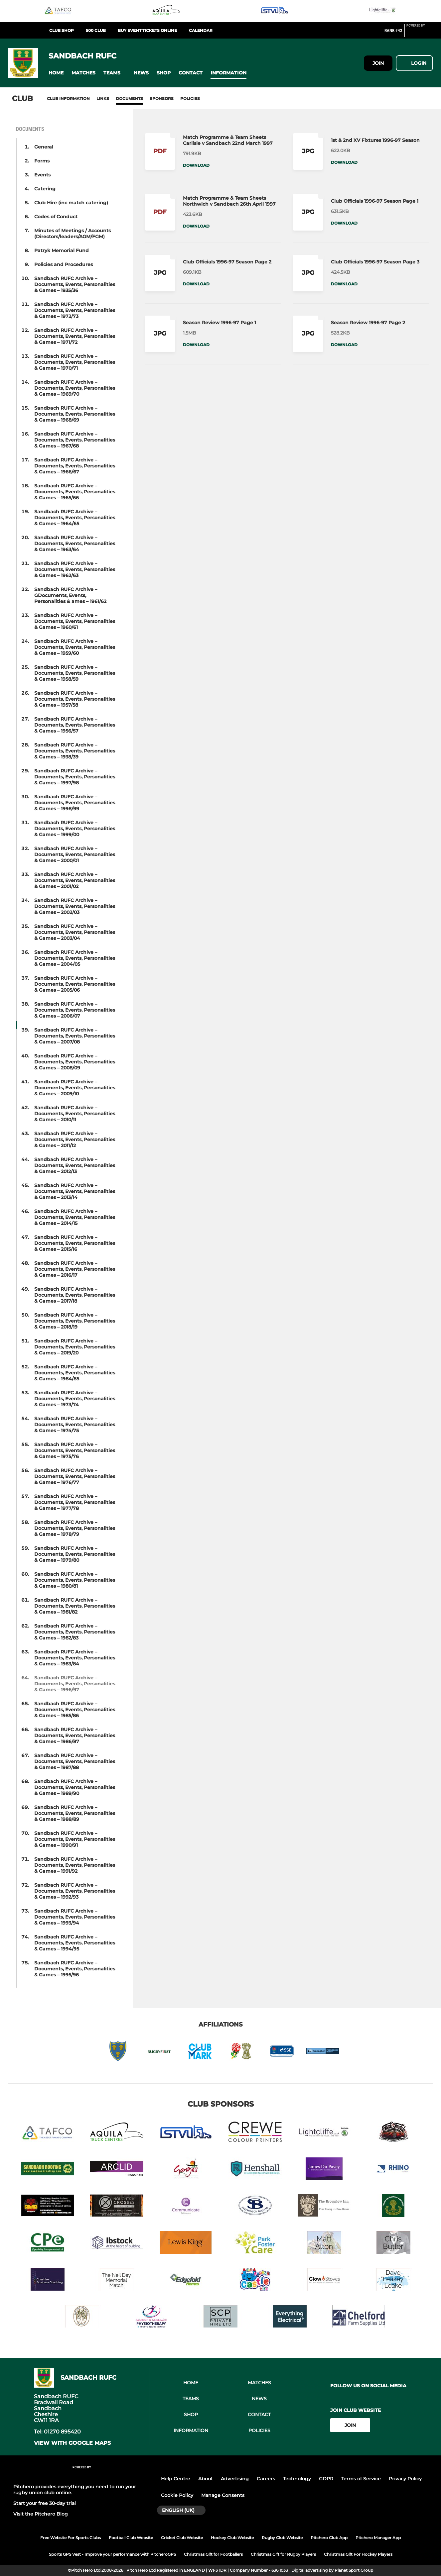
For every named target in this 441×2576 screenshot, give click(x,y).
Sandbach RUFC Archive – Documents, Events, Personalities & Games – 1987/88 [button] (74, 1761)
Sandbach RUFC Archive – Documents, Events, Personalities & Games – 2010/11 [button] (74, 1114)
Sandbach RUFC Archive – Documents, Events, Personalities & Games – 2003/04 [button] (74, 932)
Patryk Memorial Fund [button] (61, 250)
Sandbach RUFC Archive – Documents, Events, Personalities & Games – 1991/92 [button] (74, 1865)
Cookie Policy (177, 2495)
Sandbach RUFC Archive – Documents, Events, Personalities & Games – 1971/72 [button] (74, 336)
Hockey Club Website (232, 2537)
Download (196, 165)
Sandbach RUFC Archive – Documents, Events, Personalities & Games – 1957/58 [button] (74, 699)
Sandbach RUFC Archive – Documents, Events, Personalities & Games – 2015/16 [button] (74, 1243)
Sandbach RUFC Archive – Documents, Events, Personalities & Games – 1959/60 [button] (74, 647)
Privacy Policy (405, 2479)
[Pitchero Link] (419, 33)
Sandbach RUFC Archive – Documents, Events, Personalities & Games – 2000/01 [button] (74, 854)
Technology (297, 2479)
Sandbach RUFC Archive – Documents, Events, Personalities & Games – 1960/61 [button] (74, 621)
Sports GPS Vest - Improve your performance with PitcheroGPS (112, 2554)
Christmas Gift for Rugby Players (283, 2554)
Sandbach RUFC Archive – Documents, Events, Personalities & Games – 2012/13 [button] (74, 1165)
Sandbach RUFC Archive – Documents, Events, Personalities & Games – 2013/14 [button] (74, 1191)
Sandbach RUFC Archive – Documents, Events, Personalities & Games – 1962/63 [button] (74, 569)
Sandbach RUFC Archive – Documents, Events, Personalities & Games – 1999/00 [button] (74, 829)
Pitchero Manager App (378, 2537)
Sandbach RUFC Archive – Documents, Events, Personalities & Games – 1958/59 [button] (74, 673)
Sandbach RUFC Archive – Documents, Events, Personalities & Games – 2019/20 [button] (74, 1347)
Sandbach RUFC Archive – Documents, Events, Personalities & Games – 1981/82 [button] (74, 1606)
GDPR (326, 2479)
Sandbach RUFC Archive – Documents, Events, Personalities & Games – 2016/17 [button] (74, 1269)
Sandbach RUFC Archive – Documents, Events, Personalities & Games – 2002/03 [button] (74, 906)
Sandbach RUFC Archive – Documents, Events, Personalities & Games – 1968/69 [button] (74, 414)
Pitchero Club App (329, 2537)
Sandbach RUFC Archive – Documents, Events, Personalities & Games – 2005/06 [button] (74, 984)
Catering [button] (45, 189)
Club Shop (61, 30)
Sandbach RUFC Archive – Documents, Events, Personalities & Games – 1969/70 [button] (74, 388)
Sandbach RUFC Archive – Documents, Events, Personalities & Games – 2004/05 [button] (74, 958)
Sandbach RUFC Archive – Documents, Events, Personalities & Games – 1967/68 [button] (74, 440)
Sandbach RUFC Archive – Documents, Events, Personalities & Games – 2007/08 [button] (74, 1036)
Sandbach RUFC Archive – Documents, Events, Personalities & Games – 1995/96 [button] (74, 1969)
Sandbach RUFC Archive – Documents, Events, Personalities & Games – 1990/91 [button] (74, 1839)
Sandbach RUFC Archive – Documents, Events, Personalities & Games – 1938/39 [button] (74, 751)
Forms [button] (42, 161)
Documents (129, 98)
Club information (68, 98)
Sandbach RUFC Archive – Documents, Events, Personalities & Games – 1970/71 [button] (74, 362)
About (205, 2479)
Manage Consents (222, 2495)
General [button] (43, 147)
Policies (190, 98)
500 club (96, 30)
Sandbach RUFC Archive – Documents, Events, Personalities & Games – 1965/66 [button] (74, 492)
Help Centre (175, 2479)
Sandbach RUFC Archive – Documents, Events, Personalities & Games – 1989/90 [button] (74, 1787)
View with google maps (72, 2443)
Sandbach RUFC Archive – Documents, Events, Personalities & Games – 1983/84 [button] (74, 1658)
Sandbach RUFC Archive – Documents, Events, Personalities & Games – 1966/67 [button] (74, 466)
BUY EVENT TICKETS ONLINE (147, 30)
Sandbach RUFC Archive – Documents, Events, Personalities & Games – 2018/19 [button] (74, 1321)
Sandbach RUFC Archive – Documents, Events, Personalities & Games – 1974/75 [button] (74, 1425)
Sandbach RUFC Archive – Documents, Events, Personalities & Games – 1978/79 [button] (74, 1528)
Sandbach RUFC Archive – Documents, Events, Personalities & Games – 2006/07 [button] (74, 1010)
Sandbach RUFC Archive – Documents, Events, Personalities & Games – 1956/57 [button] (74, 725)
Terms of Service (361, 2479)
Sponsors (162, 98)
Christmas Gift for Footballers (213, 2554)
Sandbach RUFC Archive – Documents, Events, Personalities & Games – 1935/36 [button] (74, 284)
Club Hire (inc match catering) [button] (71, 203)
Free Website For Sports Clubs (70, 2537)
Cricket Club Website (182, 2537)
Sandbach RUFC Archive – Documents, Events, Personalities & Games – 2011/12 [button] (74, 1139)
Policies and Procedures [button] (63, 264)
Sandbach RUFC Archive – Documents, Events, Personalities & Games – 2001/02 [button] (74, 880)
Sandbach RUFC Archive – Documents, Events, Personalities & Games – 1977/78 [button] (74, 1502)
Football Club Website (131, 2537)
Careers (266, 2479)
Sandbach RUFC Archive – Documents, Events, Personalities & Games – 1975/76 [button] (74, 1450)
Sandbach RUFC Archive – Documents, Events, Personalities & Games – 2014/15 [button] (74, 1217)
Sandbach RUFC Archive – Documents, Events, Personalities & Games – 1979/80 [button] (74, 1554)
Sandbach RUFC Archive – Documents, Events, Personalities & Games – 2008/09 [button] (74, 1062)
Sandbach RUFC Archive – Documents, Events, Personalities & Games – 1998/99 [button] (74, 803)
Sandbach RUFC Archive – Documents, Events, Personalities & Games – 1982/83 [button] (74, 1632)
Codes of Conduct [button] (55, 217)
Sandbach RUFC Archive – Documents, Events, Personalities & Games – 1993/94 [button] (74, 1917)
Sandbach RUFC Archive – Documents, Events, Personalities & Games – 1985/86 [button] (74, 1710)
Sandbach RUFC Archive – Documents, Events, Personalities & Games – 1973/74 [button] (74, 1399)
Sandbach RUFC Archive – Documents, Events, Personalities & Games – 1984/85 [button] (74, 1373)
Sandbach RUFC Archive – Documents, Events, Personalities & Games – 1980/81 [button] (74, 1580)
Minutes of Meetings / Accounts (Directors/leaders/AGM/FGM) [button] (72, 234)
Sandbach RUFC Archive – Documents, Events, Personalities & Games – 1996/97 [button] (74, 1684)
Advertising (235, 2479)
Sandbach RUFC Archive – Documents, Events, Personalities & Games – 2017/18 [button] (74, 1295)
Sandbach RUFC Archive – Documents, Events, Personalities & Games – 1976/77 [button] (74, 1476)
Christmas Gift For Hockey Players (358, 2554)
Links (102, 98)
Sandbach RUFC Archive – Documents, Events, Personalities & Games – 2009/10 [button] (74, 1088)
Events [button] (42, 175)
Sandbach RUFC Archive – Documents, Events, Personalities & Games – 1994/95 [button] (74, 1943)
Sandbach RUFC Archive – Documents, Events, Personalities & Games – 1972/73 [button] (74, 310)
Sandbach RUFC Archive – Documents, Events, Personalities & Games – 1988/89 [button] (74, 1813)
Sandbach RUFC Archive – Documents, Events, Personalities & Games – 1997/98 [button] (74, 777)
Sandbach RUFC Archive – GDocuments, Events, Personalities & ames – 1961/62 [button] (70, 595)
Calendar (201, 30)
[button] (56, 72)
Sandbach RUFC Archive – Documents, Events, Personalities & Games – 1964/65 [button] (74, 518)
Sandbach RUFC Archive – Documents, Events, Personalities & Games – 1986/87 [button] (74, 1735)
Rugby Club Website (282, 2537)
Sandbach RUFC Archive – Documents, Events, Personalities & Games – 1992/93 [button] (74, 1891)
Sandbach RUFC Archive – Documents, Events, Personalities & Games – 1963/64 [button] (74, 543)
